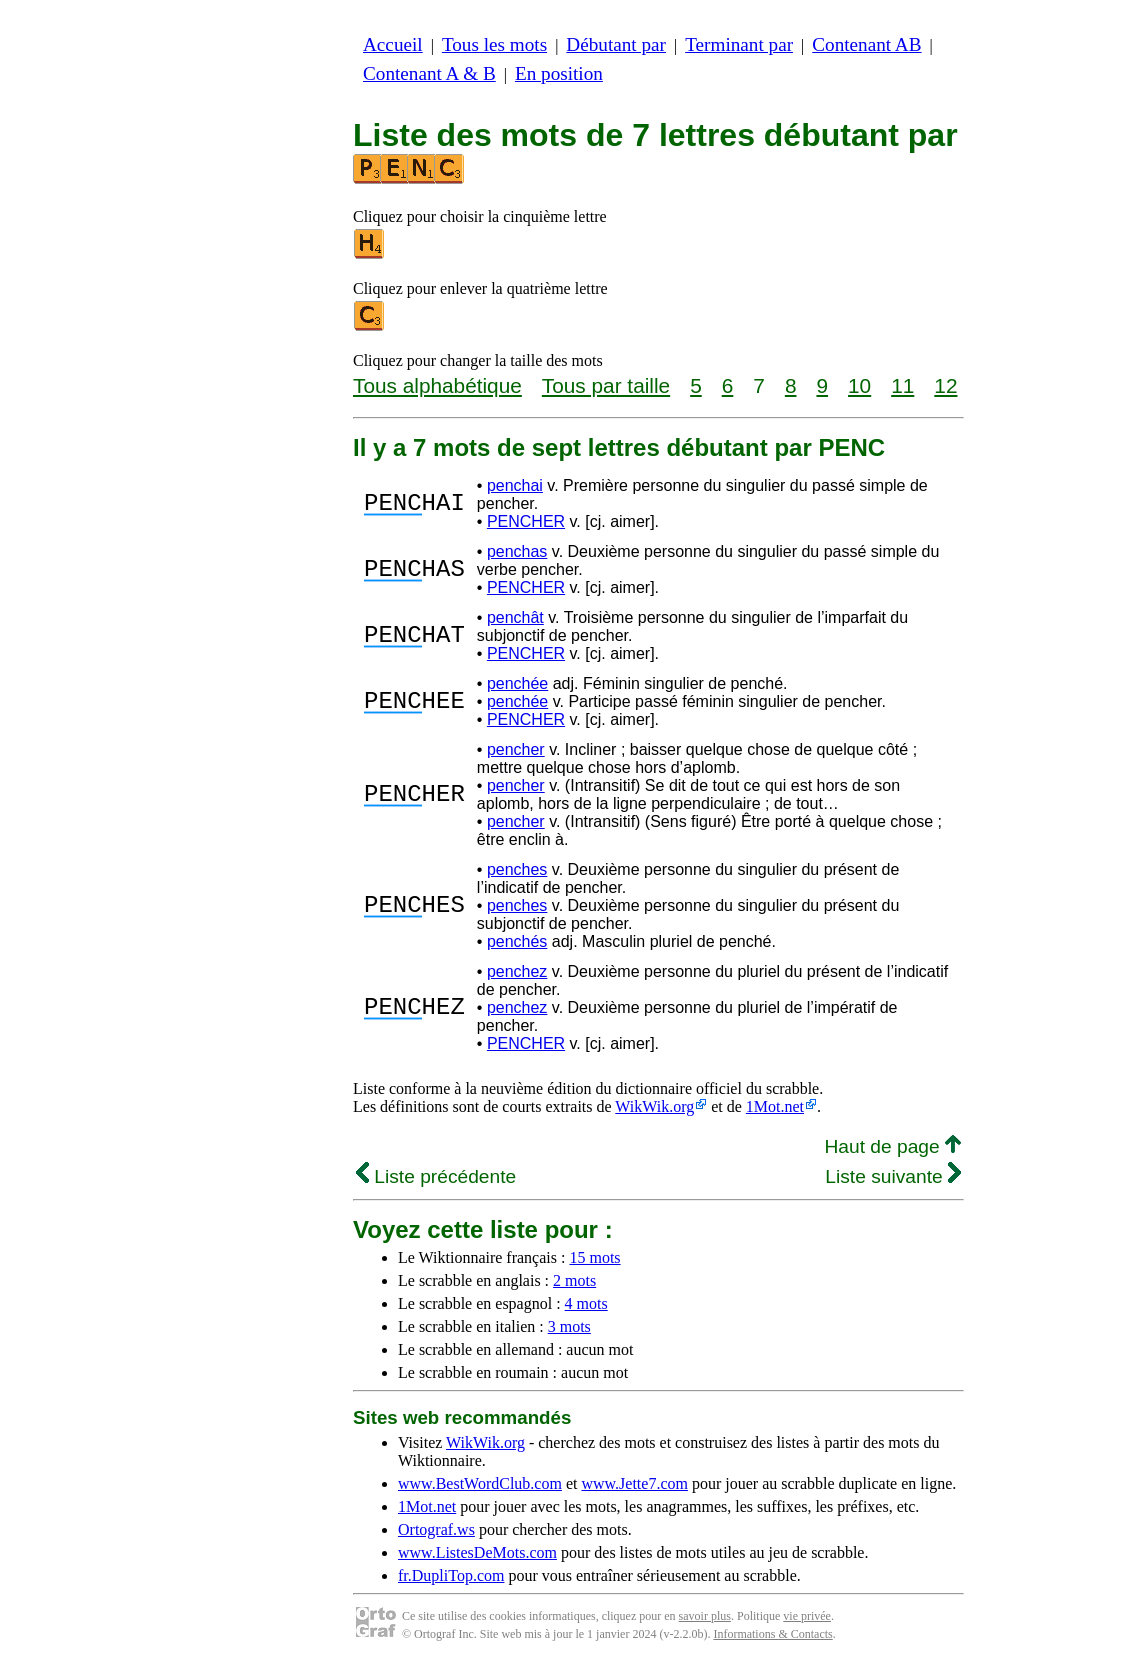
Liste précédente (436, 1176)
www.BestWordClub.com (480, 1483)
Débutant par (616, 44)
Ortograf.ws (436, 1529)
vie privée (807, 1616)
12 (945, 385)
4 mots (586, 1303)
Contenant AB (866, 44)
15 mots (594, 1257)
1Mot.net (775, 1106)
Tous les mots (494, 44)
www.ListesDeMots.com (477, 1552)
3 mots (569, 1326)
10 (859, 385)
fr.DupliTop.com (451, 1575)
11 (902, 385)
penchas (517, 551)
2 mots (574, 1280)
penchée (517, 683)
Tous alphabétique (437, 385)
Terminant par (739, 44)
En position (559, 73)
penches (517, 869)
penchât (515, 617)
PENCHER (526, 521)
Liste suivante (893, 1176)
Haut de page (892, 1146)
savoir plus (705, 1616)
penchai (515, 485)
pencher (516, 749)
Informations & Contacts (772, 1634)
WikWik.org (654, 1106)
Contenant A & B (429, 73)
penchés (517, 941)
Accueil (393, 44)
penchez (517, 971)
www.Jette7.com (634, 1483)
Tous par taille (606, 385)
